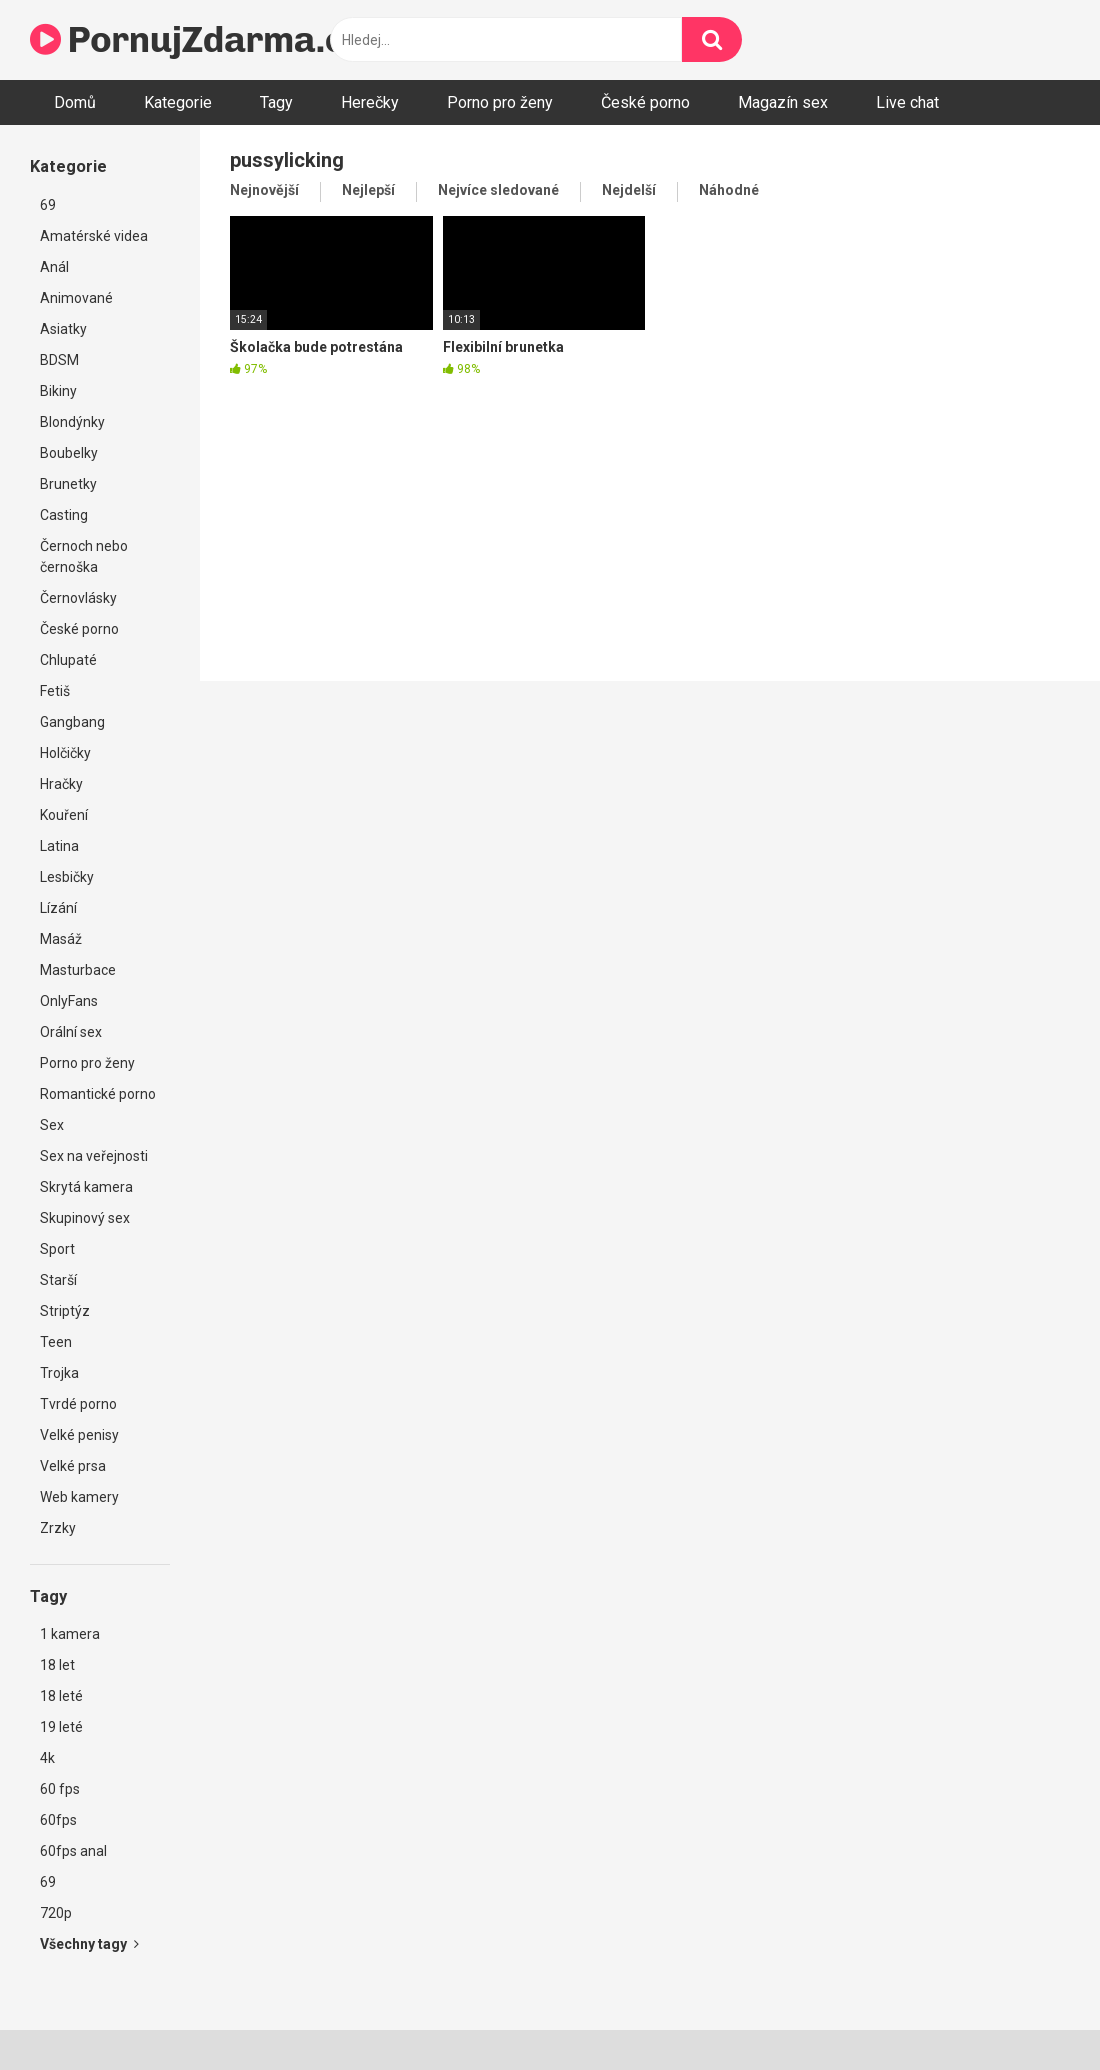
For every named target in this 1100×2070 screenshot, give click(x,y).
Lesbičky (67, 877)
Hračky (61, 784)
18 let (57, 1665)
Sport (57, 1249)
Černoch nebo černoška (84, 556)
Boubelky (69, 453)
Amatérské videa (94, 236)
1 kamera (70, 1634)
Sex (52, 1125)
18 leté (61, 1696)
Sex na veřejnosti (94, 1156)
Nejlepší (368, 190)
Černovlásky (78, 598)
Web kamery (79, 1497)
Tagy (276, 102)
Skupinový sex (85, 1218)
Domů (75, 102)
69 (48, 205)
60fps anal (73, 1851)
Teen (56, 1342)
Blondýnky (72, 422)
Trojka (59, 1373)
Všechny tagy (89, 1944)
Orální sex (71, 1032)
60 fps (60, 1789)
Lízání (58, 908)
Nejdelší (629, 190)
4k (47, 1758)
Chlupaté (68, 660)
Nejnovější (264, 190)
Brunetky (68, 484)
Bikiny (58, 391)
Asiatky (63, 329)
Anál (54, 267)
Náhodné (729, 190)
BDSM (59, 360)
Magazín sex (783, 102)
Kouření (64, 815)
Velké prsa (73, 1466)
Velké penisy (79, 1435)
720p (56, 1913)
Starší (58, 1280)
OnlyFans (69, 1001)
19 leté (61, 1727)
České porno (645, 102)
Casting (64, 515)
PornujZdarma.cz (196, 39)
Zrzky (58, 1528)
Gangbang (72, 722)
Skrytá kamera (86, 1187)
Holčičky (65, 753)
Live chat (907, 102)
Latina (59, 846)
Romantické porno (98, 1094)
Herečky (370, 102)
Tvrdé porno (78, 1404)
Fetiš (55, 691)
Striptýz (65, 1311)
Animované (76, 298)
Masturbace (78, 970)
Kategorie (178, 102)
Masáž (61, 939)
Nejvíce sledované (498, 190)
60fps (58, 1820)
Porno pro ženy (500, 102)
